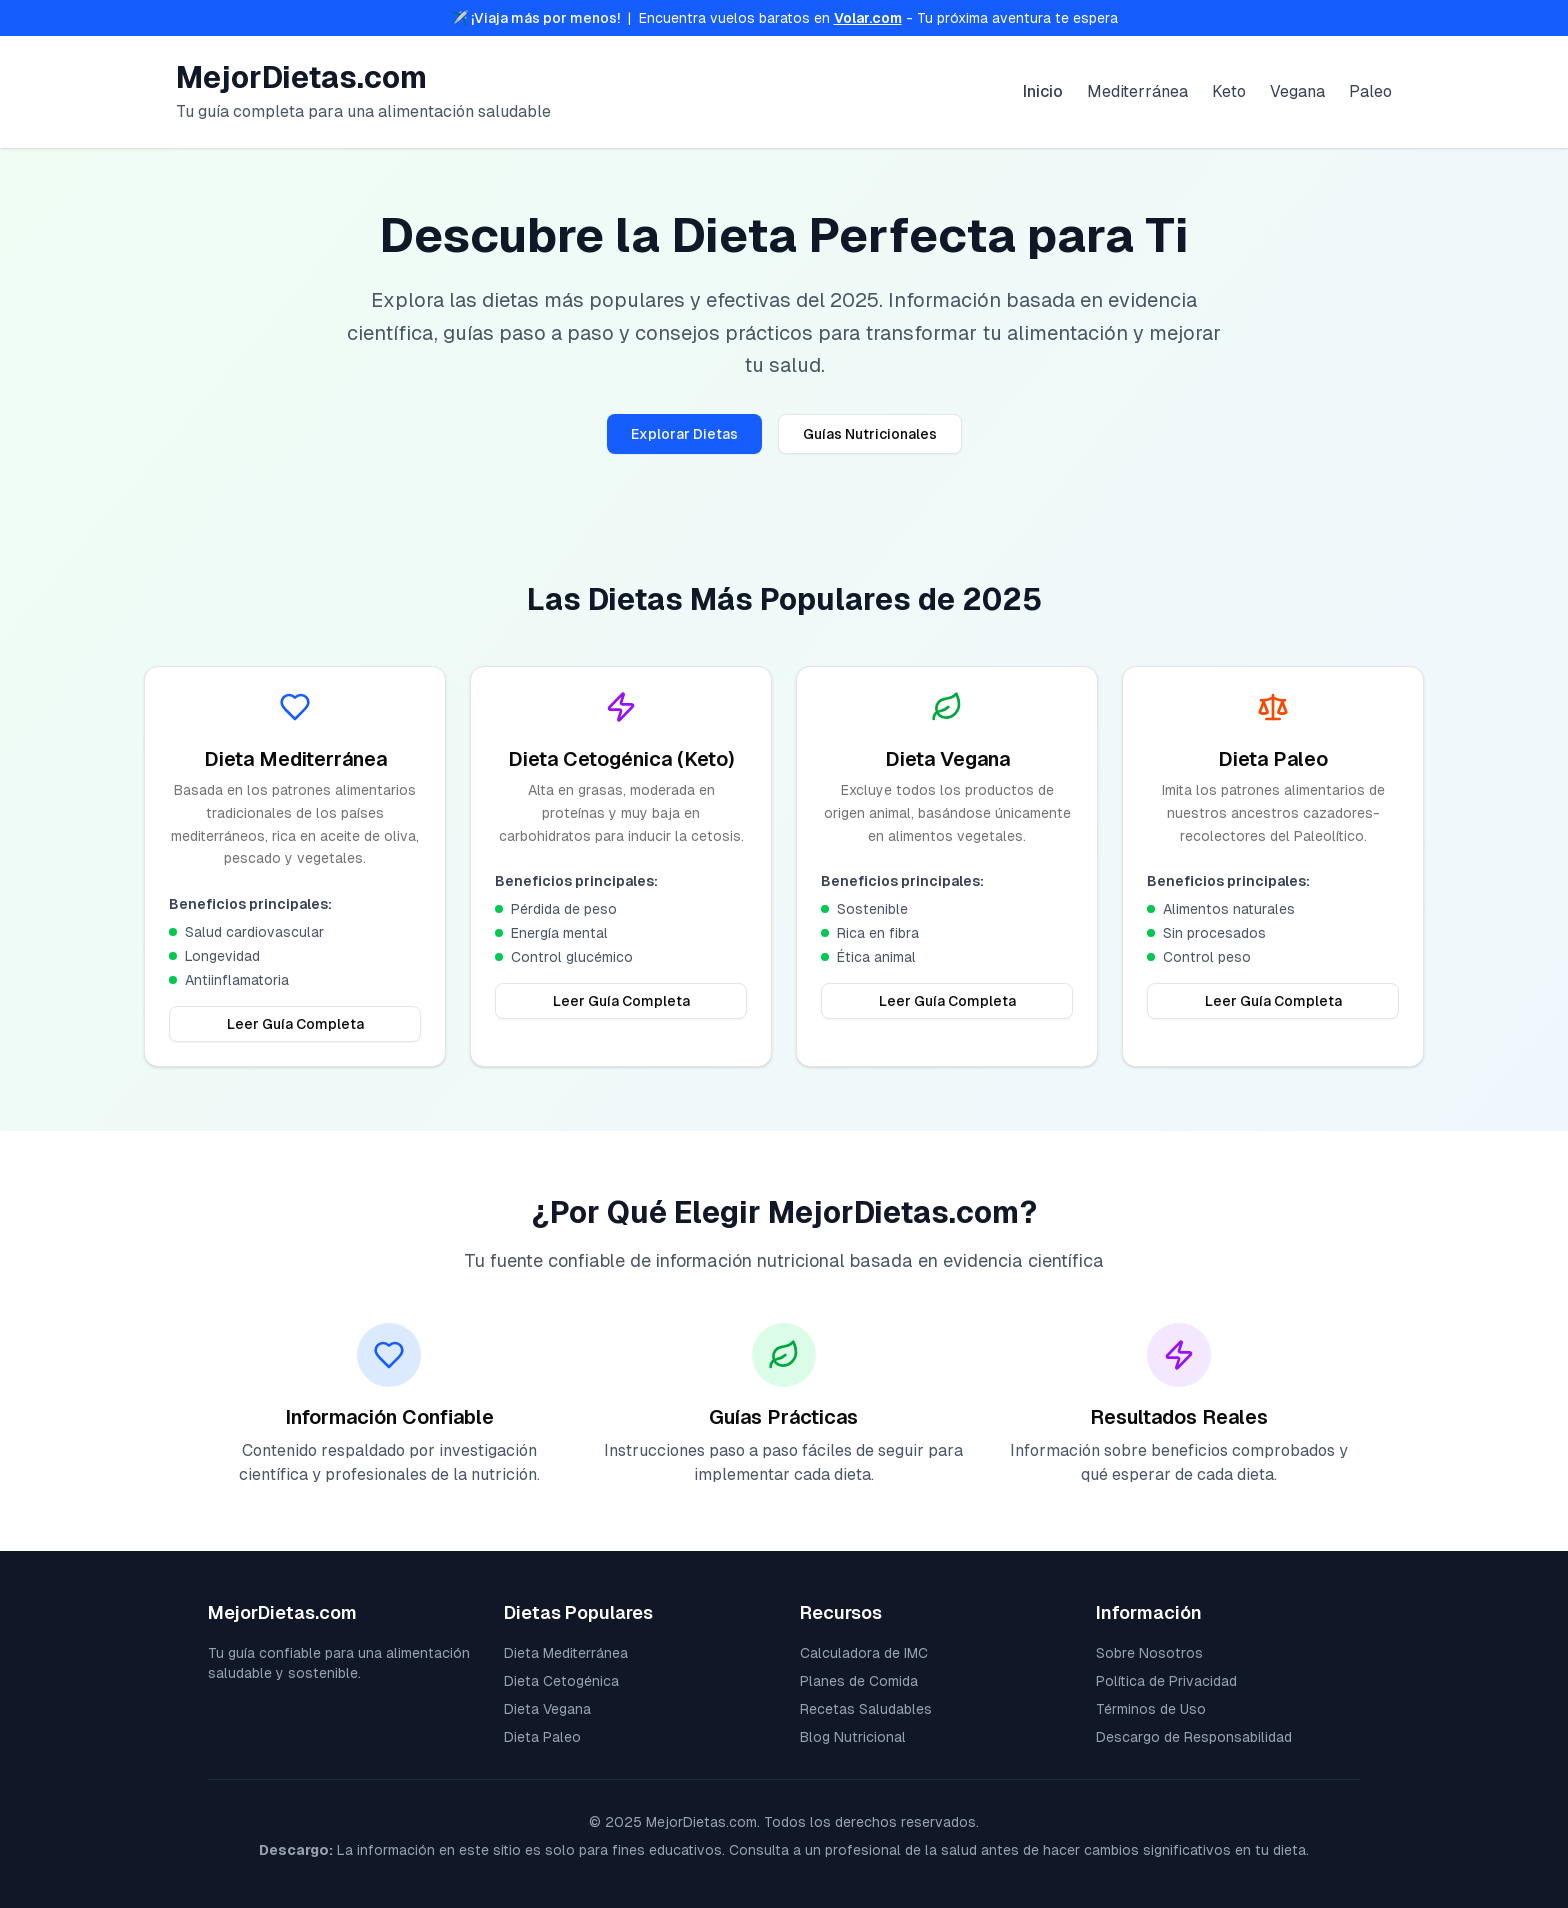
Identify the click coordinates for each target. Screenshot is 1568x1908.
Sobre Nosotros (1149, 1653)
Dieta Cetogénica (561, 1681)
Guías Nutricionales (870, 434)
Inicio (1043, 91)
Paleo (1370, 91)
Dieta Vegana (547, 1709)
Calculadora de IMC (864, 1653)
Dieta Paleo (542, 1737)
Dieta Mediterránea (566, 1653)
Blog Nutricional (853, 1737)
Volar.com (868, 18)
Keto (1229, 91)
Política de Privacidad (1166, 1681)
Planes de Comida (859, 1681)
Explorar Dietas (684, 434)
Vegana (1297, 91)
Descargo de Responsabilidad (1194, 1737)
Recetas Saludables (866, 1709)
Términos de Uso (1151, 1709)
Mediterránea (1137, 91)
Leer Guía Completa (295, 1024)
